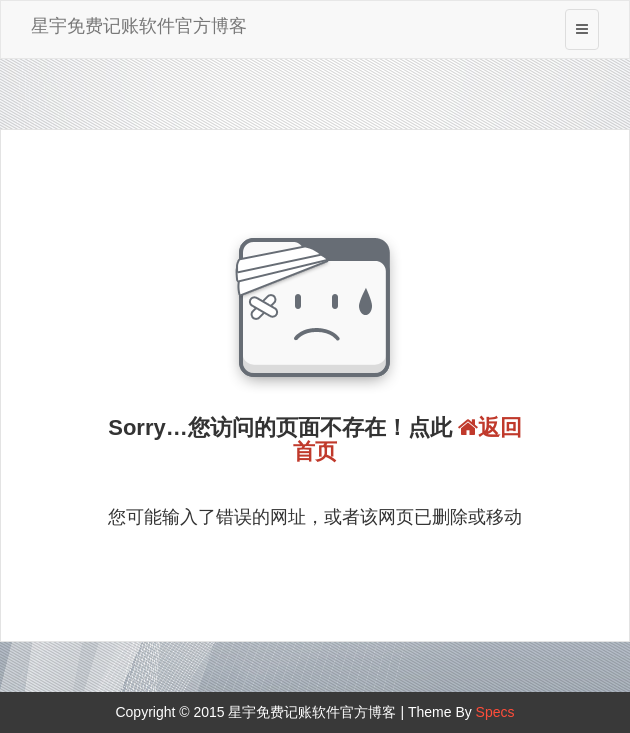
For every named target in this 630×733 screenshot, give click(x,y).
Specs (495, 712)
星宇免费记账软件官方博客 (139, 26)
